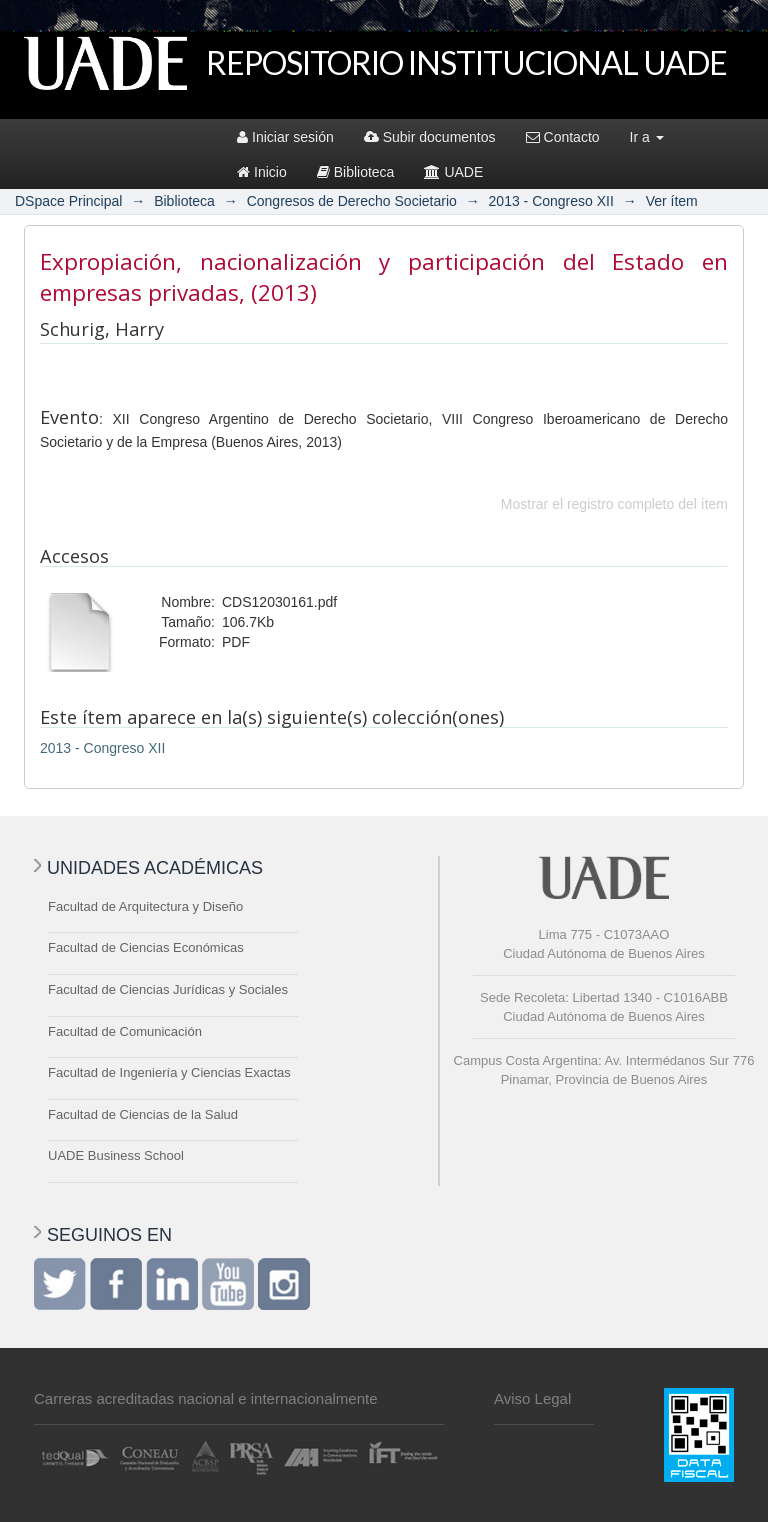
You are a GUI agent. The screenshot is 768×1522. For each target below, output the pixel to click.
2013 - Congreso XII (551, 201)
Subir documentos (430, 137)
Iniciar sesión (285, 137)
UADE (453, 172)
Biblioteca (356, 172)
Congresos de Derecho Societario (352, 201)
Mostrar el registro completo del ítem (614, 504)
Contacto (563, 137)
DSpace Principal (68, 201)
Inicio (262, 172)
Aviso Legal (532, 1398)
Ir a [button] (647, 137)
